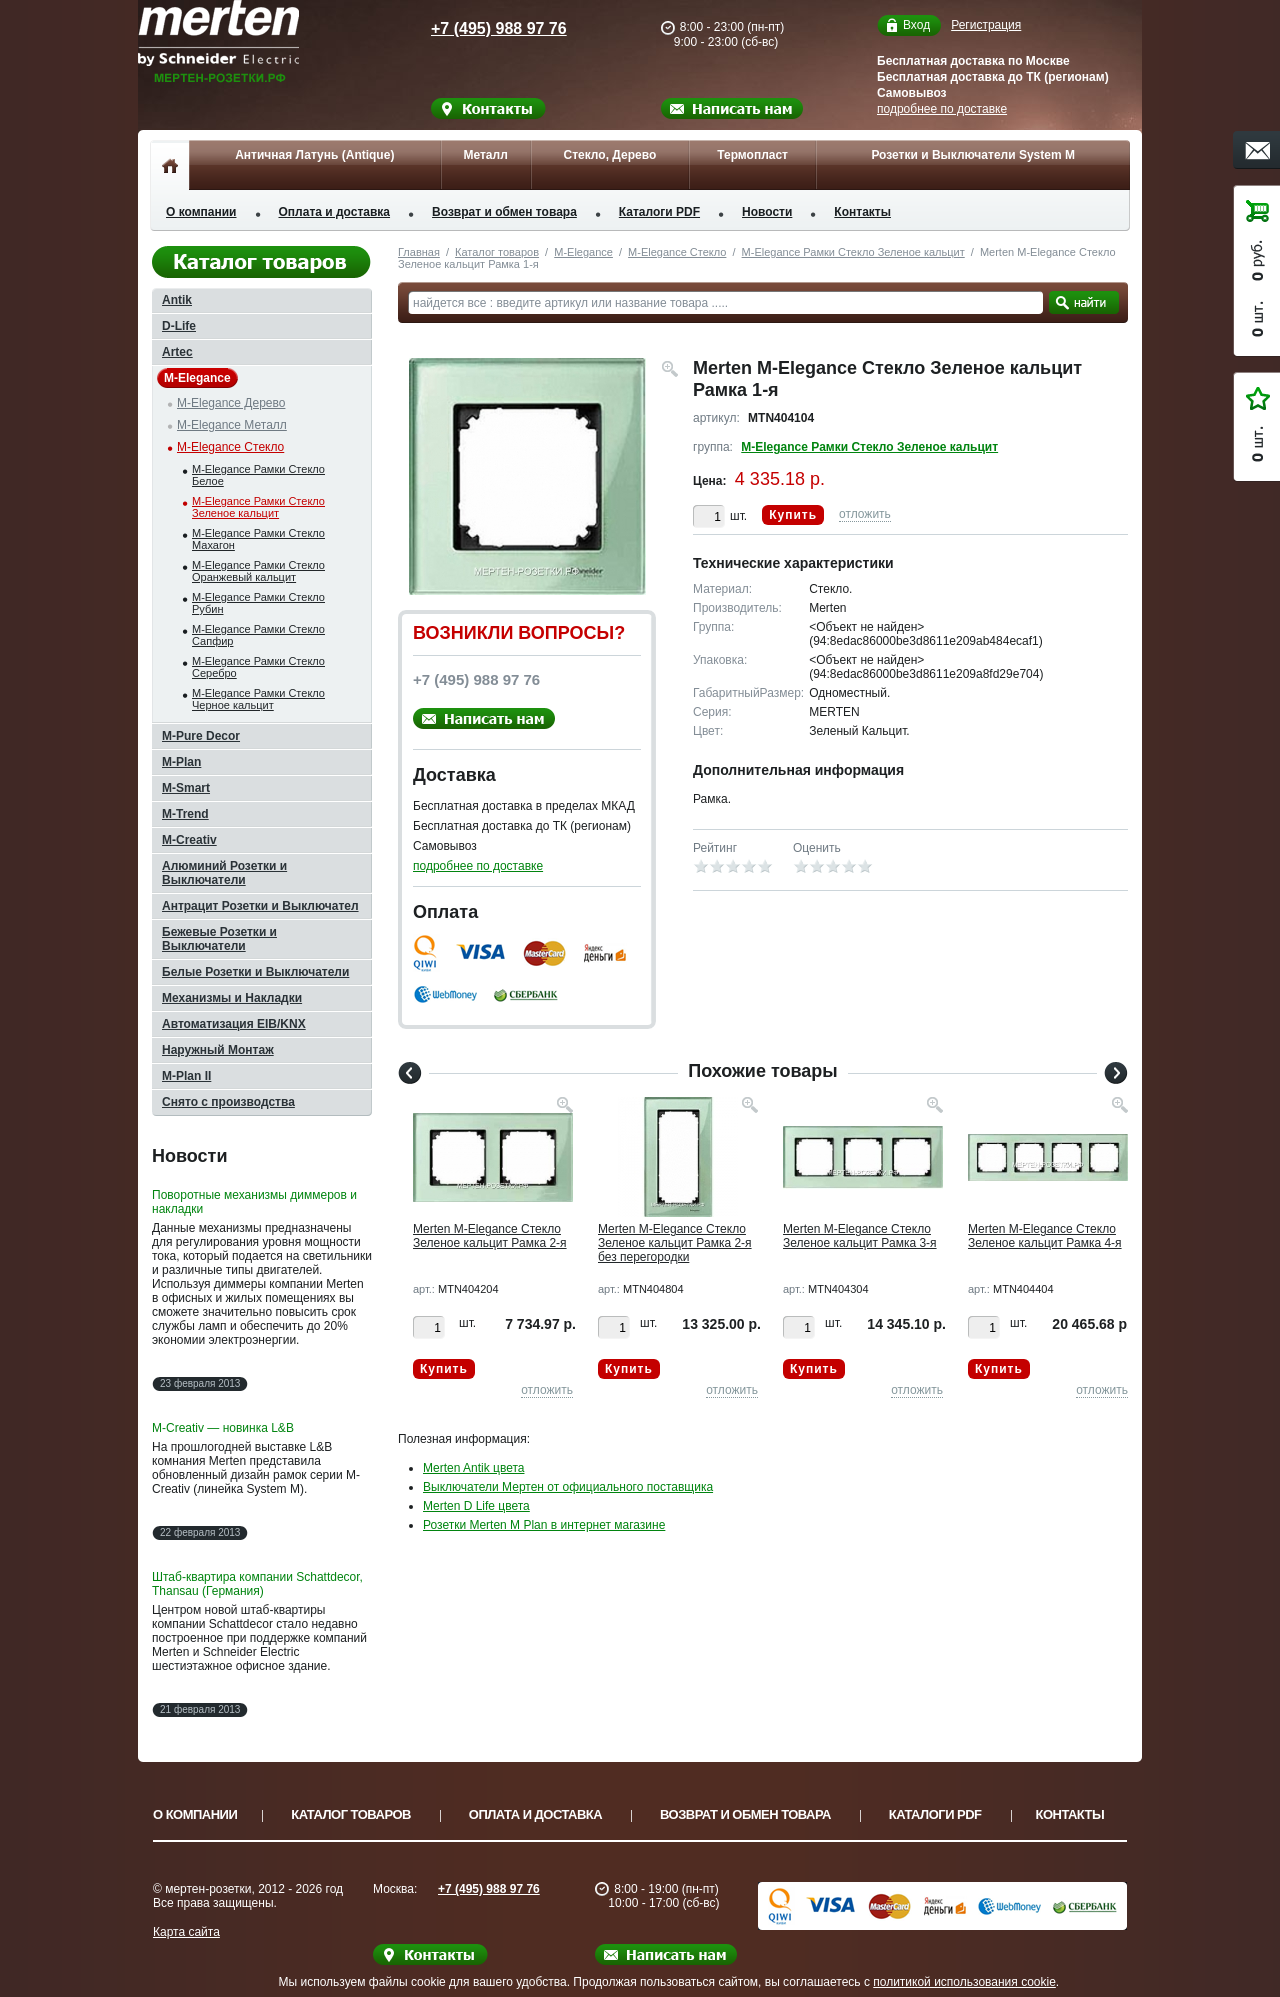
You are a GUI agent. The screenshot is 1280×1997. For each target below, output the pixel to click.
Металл (485, 155)
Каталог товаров (497, 252)
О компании (201, 212)
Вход (916, 25)
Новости (767, 212)
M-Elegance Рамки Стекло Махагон (258, 539)
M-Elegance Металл (232, 425)
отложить (865, 514)
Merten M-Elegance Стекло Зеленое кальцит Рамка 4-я (1045, 1236)
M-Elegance (583, 252)
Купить (793, 515)
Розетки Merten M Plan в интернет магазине (544, 1525)
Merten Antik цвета (473, 1468)
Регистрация (986, 25)
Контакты (862, 212)
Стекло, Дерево (609, 155)
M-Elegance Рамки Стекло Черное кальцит (258, 699)
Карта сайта (186, 1932)
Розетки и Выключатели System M (973, 155)
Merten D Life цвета (476, 1506)
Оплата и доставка (335, 212)
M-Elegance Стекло (677, 252)
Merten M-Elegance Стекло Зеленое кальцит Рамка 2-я (490, 1236)
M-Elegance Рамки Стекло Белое (258, 475)
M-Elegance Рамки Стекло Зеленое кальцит (853, 252)
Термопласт (752, 155)
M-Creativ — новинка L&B (223, 1428)
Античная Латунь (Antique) (314, 155)
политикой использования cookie (964, 1982)
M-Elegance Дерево (231, 403)
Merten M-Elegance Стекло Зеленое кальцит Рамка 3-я (860, 1236)
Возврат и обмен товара (504, 212)
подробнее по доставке (942, 109)
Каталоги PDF (659, 212)
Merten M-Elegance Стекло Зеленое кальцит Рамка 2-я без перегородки (675, 1243)
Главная (419, 252)
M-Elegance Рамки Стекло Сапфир (258, 635)
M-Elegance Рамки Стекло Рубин (258, 603)
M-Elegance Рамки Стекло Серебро (258, 667)
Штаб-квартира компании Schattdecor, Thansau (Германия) (257, 1584)
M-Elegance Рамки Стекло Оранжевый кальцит (258, 571)
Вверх (1205, 1934)
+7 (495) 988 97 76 (480, 28)
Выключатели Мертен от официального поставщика (568, 1487)
